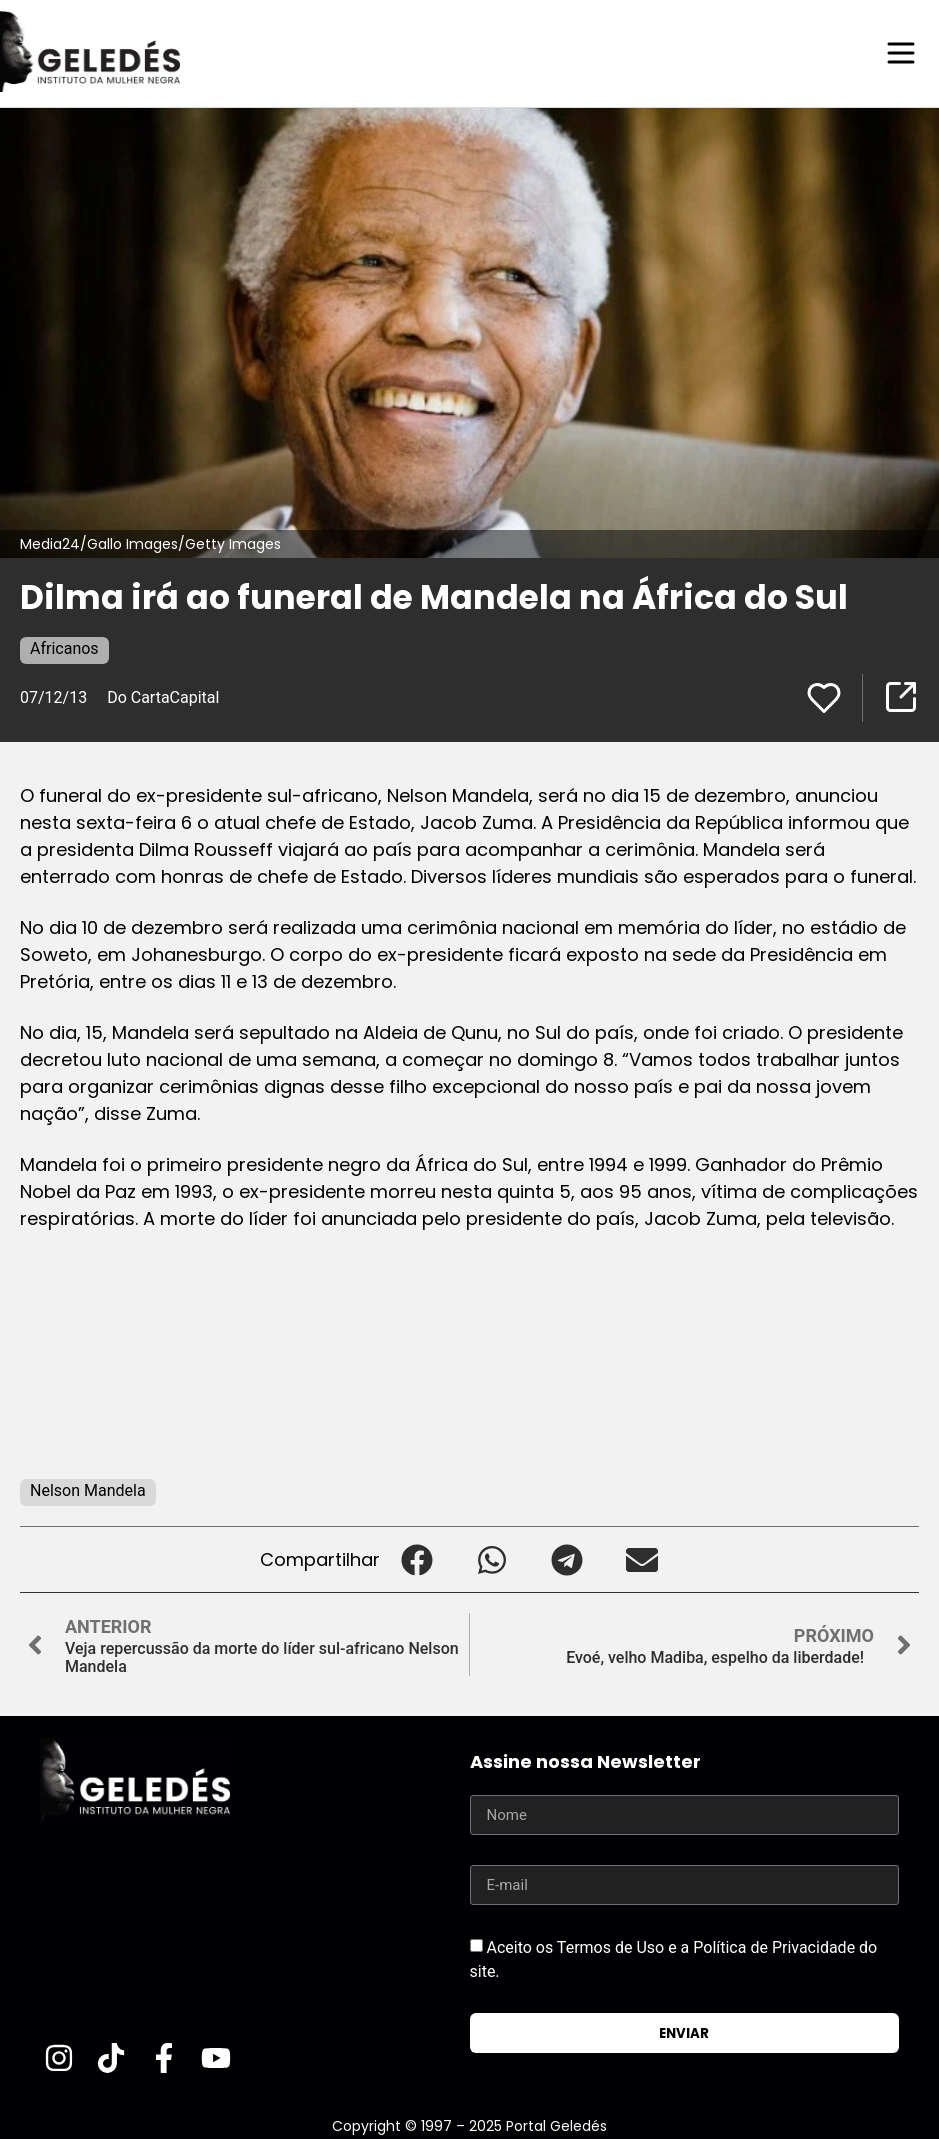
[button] (417, 1558)
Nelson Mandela (88, 1489)
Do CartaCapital (163, 696)
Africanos (64, 647)
